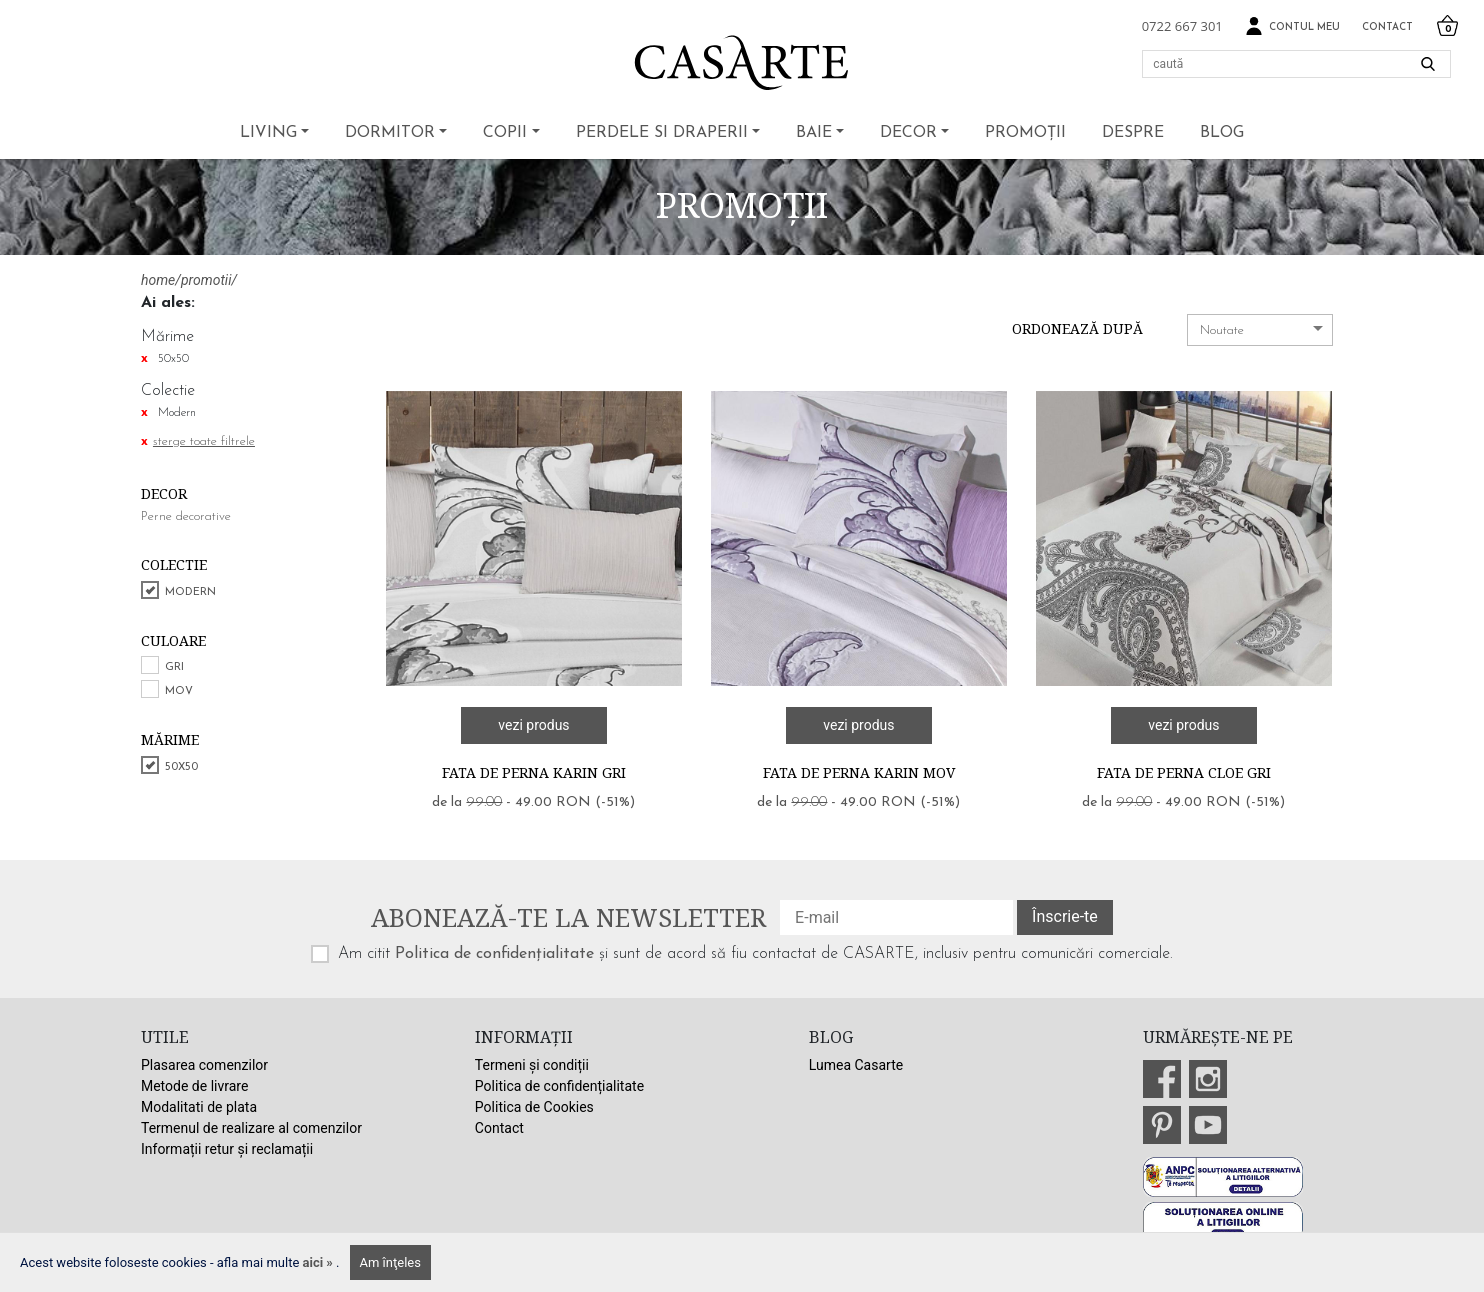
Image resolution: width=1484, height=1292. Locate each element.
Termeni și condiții (532, 1065)
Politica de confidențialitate (494, 954)
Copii (505, 133)
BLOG (1222, 133)
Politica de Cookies (534, 1107)
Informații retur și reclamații (227, 1149)
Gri (174, 667)
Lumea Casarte (856, 1065)
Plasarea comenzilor (204, 1065)
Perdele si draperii (662, 133)
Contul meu (1292, 26)
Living (268, 133)
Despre (1133, 133)
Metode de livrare (194, 1086)
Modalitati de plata (199, 1107)
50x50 (181, 767)
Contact (1387, 27)
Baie (814, 133)
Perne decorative (186, 516)
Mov (179, 691)
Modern (190, 592)
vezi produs (533, 725)
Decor (908, 133)
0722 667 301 (1182, 26)
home (158, 280)
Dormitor (390, 133)
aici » (320, 1262)
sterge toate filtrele (204, 441)
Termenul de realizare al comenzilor (251, 1128)
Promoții (1025, 133)
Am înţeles (390, 1262)
